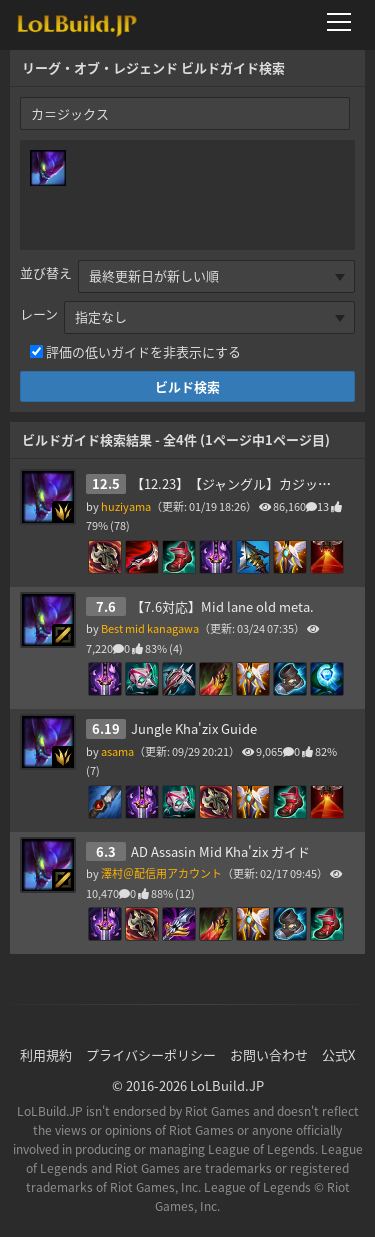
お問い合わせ (269, 1054)
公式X (338, 1054)
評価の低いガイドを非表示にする (143, 351)
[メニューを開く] (345, 22)
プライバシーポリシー (151, 1054)
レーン (39, 313)
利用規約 (46, 1054)
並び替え (46, 272)
